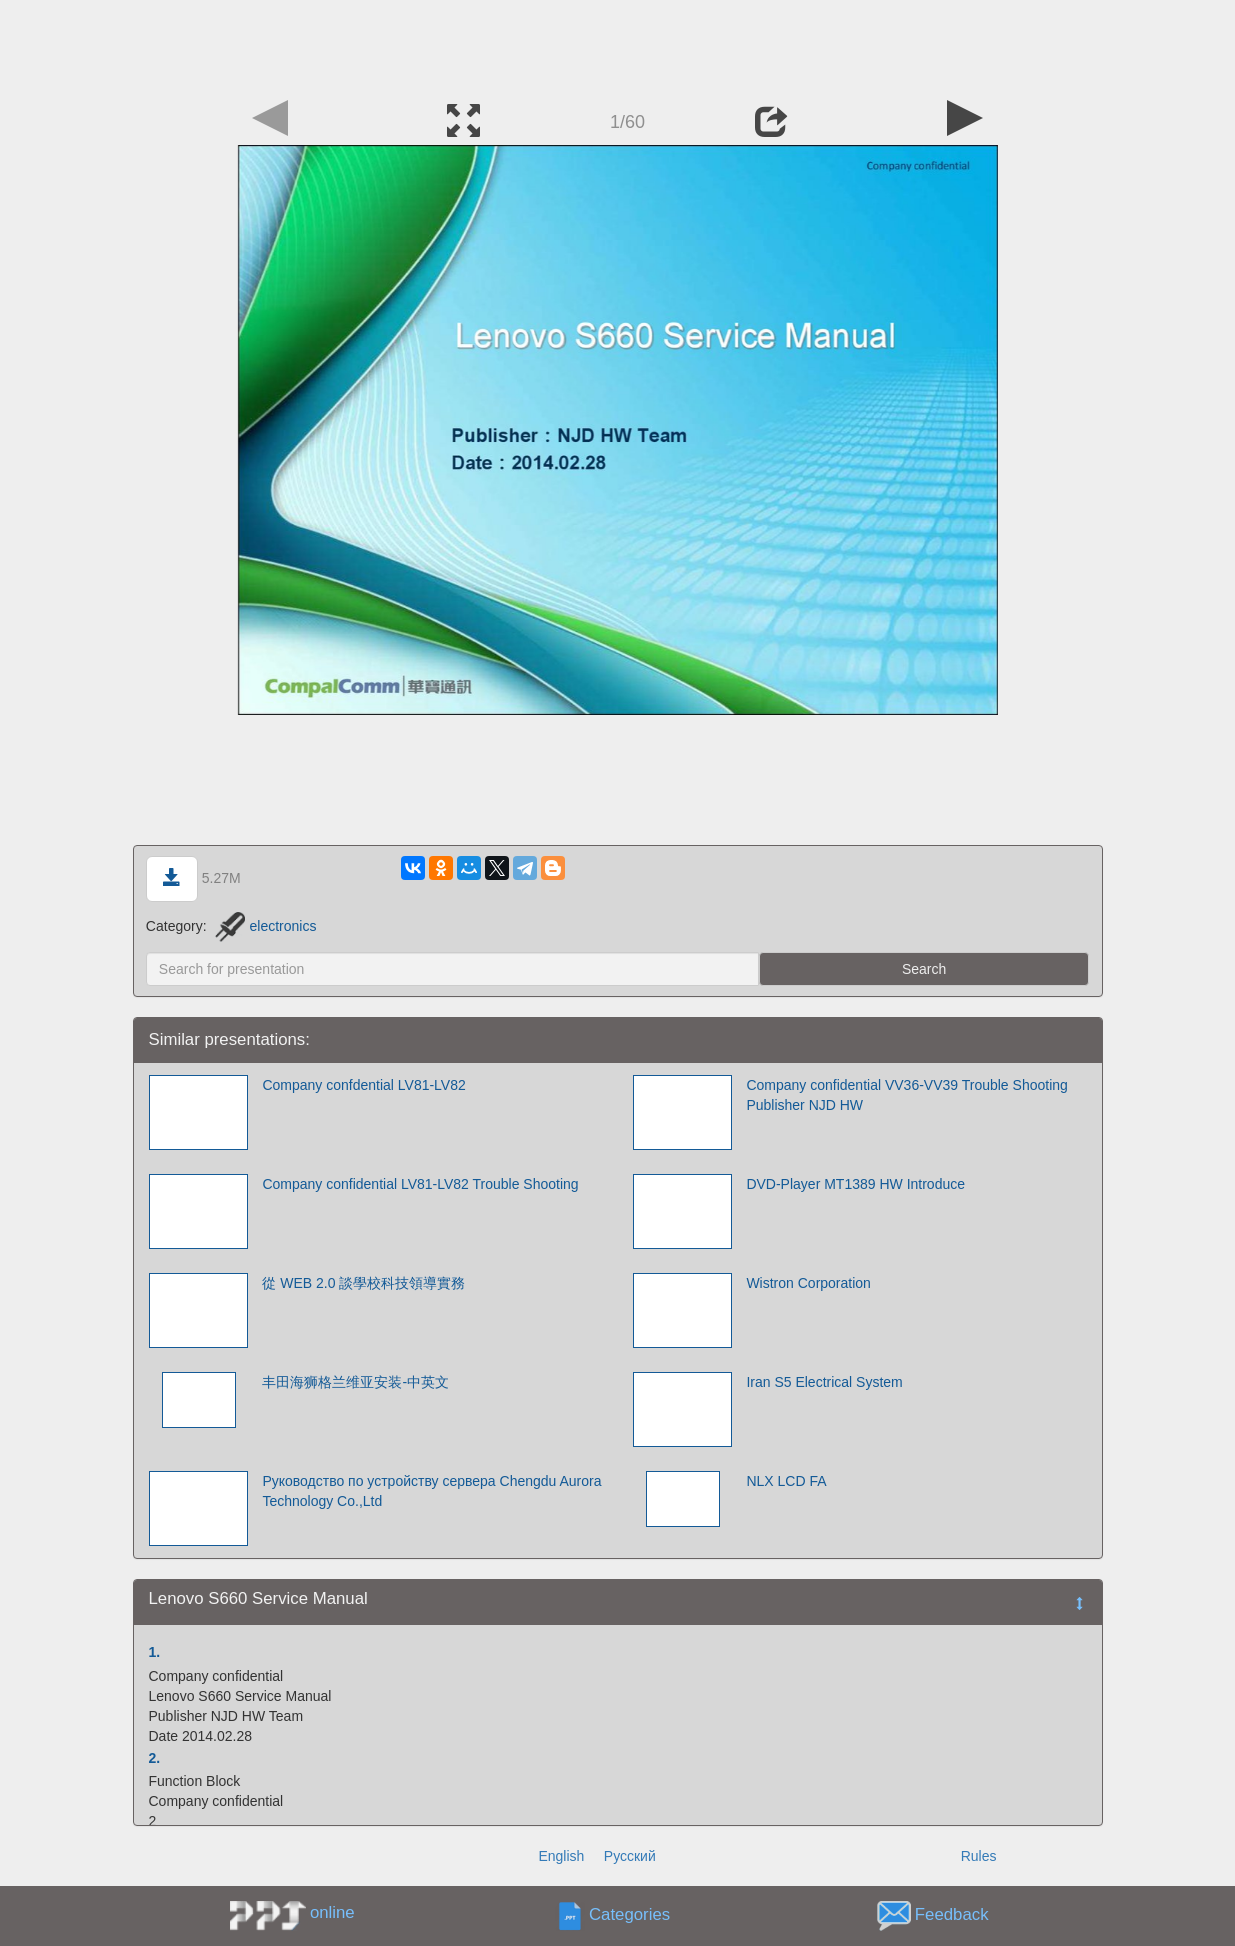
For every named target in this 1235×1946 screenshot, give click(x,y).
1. (155, 1652)
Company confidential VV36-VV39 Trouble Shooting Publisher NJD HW (906, 1095)
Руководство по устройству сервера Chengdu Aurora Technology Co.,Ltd (431, 1491)
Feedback (952, 1915)
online (332, 1912)
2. (155, 1758)
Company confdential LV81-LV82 (363, 1085)
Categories (629, 1915)
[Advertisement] (618, 45)
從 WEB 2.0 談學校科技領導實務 (363, 1283)
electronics (265, 926)
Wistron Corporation (808, 1283)
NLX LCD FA (786, 1481)
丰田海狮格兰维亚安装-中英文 (355, 1382)
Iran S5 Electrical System (824, 1382)
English (561, 1856)
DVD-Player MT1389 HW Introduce (855, 1184)
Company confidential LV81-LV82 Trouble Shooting (420, 1184)
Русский (630, 1856)
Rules (979, 1856)
